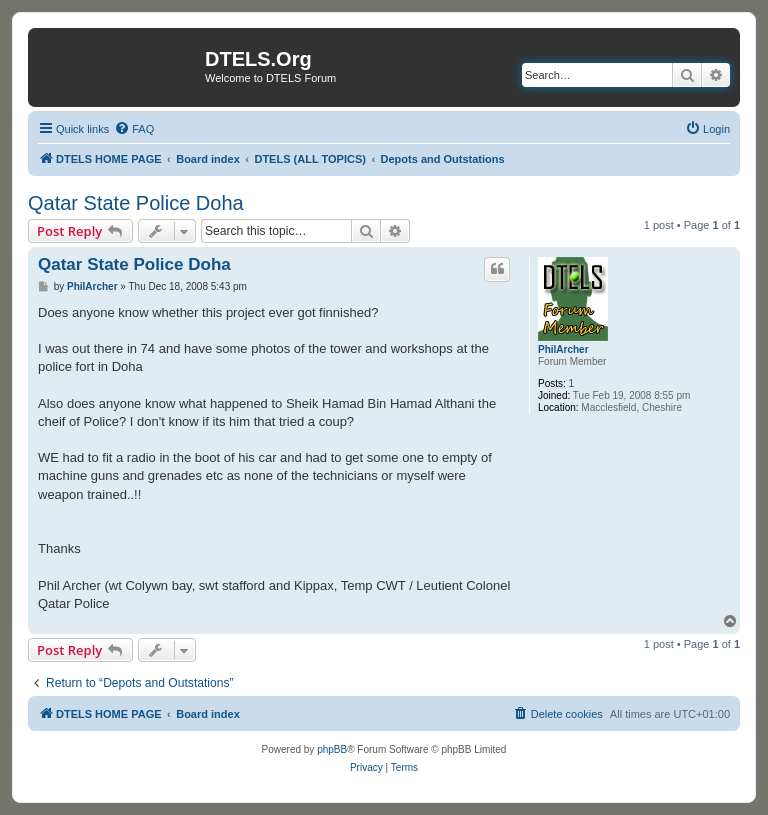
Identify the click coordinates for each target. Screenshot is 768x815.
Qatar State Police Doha (136, 203)
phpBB (332, 749)
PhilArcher (563, 349)
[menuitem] (134, 129)
